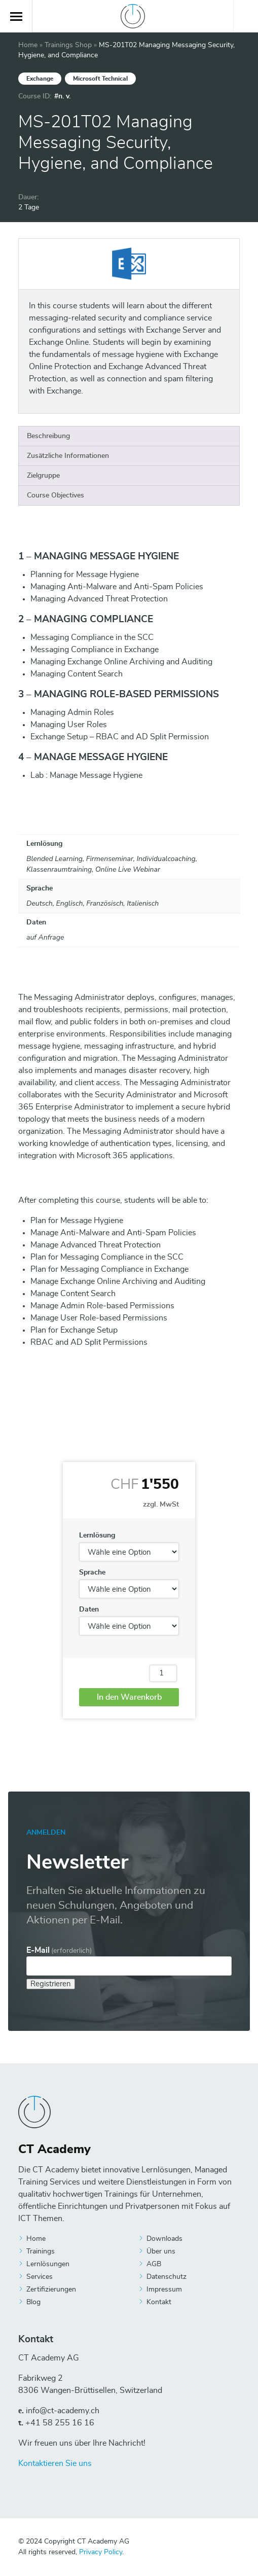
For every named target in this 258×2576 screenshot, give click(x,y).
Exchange (39, 79)
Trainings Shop (68, 45)
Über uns (160, 2251)
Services (39, 2276)
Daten (89, 1609)
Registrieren (50, 1984)
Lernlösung (97, 1535)
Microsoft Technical (100, 79)
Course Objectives (55, 495)
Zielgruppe (43, 475)
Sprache (92, 1572)
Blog (33, 2302)
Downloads (164, 2238)
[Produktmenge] (163, 1673)
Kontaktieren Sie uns (55, 2463)
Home (28, 45)
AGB (153, 2264)
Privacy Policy (100, 2552)
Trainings (40, 2251)
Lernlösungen (47, 2264)
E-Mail (59, 1950)
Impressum (164, 2289)
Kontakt (158, 2302)
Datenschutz (166, 2276)
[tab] (129, 436)
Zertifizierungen (51, 2289)
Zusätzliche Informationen (68, 455)
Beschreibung (48, 436)
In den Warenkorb (129, 1697)
